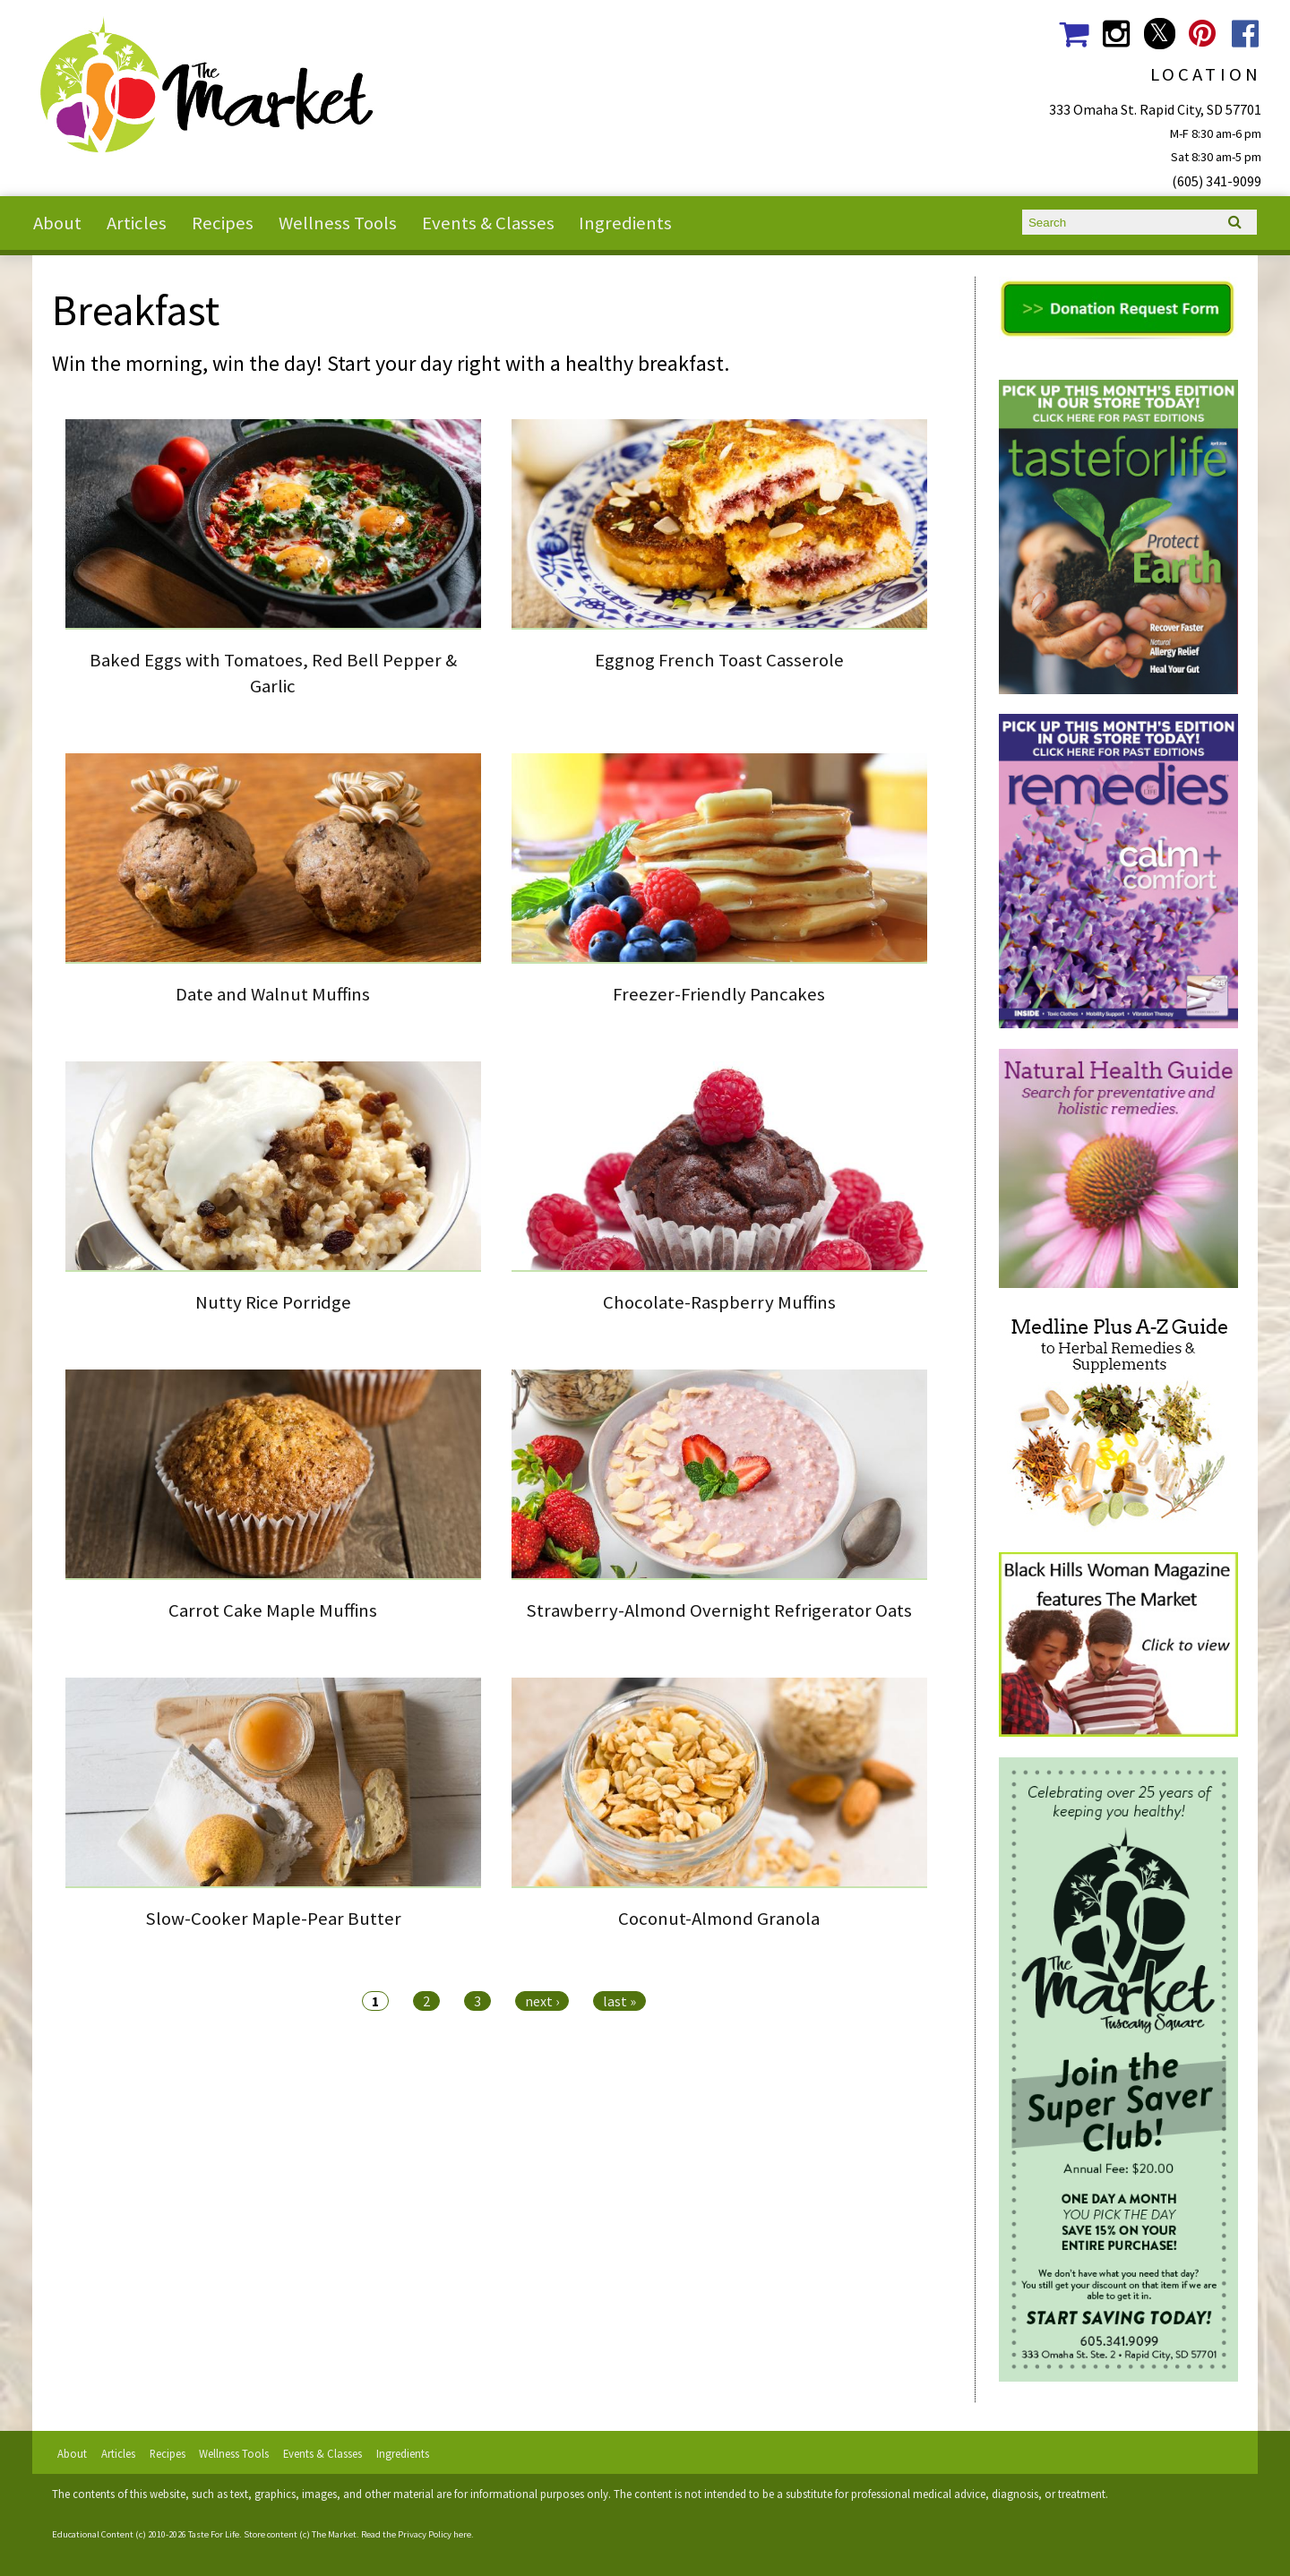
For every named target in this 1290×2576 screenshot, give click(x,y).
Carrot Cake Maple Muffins (272, 1610)
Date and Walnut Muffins (273, 994)
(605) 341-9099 (1216, 181)
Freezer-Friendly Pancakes (719, 994)
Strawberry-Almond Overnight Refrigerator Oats (719, 1610)
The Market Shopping (1072, 33)
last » (619, 2001)
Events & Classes (488, 223)
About (57, 223)
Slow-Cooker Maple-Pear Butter (273, 1918)
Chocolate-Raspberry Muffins (719, 1302)
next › (542, 2001)
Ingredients (625, 223)
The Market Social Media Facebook (1245, 33)
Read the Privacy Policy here (416, 2534)
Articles (137, 223)
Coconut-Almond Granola (719, 1918)
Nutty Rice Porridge (273, 1302)
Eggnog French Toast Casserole (719, 660)
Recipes (223, 223)
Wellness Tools (338, 223)
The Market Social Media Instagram (1116, 33)
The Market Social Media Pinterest (1202, 33)
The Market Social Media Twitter (1159, 33)
